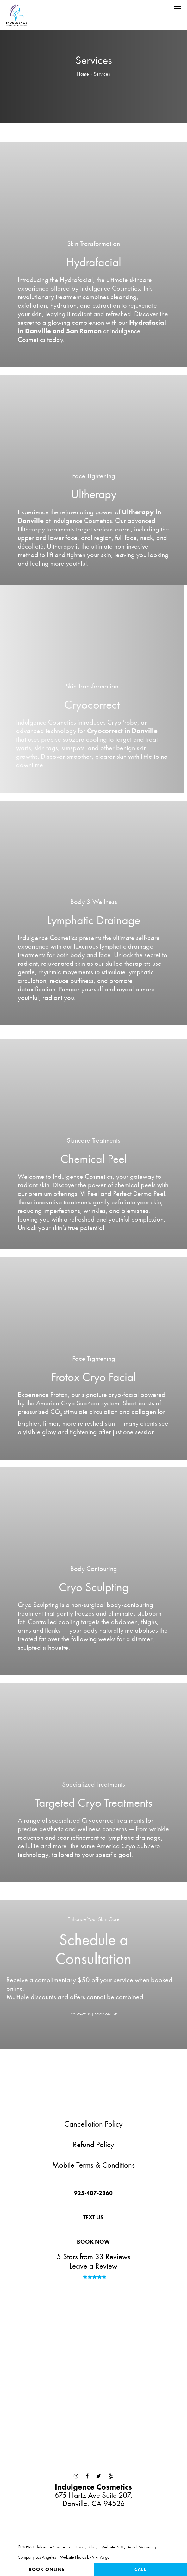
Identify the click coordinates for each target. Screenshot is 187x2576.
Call (140, 2569)
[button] (177, 7)
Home (83, 74)
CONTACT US (81, 2014)
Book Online (47, 2569)
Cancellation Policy (93, 2124)
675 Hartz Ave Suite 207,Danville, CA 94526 (93, 2495)
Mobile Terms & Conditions (93, 2165)
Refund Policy (93, 2144)
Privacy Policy (85, 2547)
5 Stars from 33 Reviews (93, 2256)
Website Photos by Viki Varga (84, 2557)
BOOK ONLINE (106, 2014)
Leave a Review (93, 2266)
